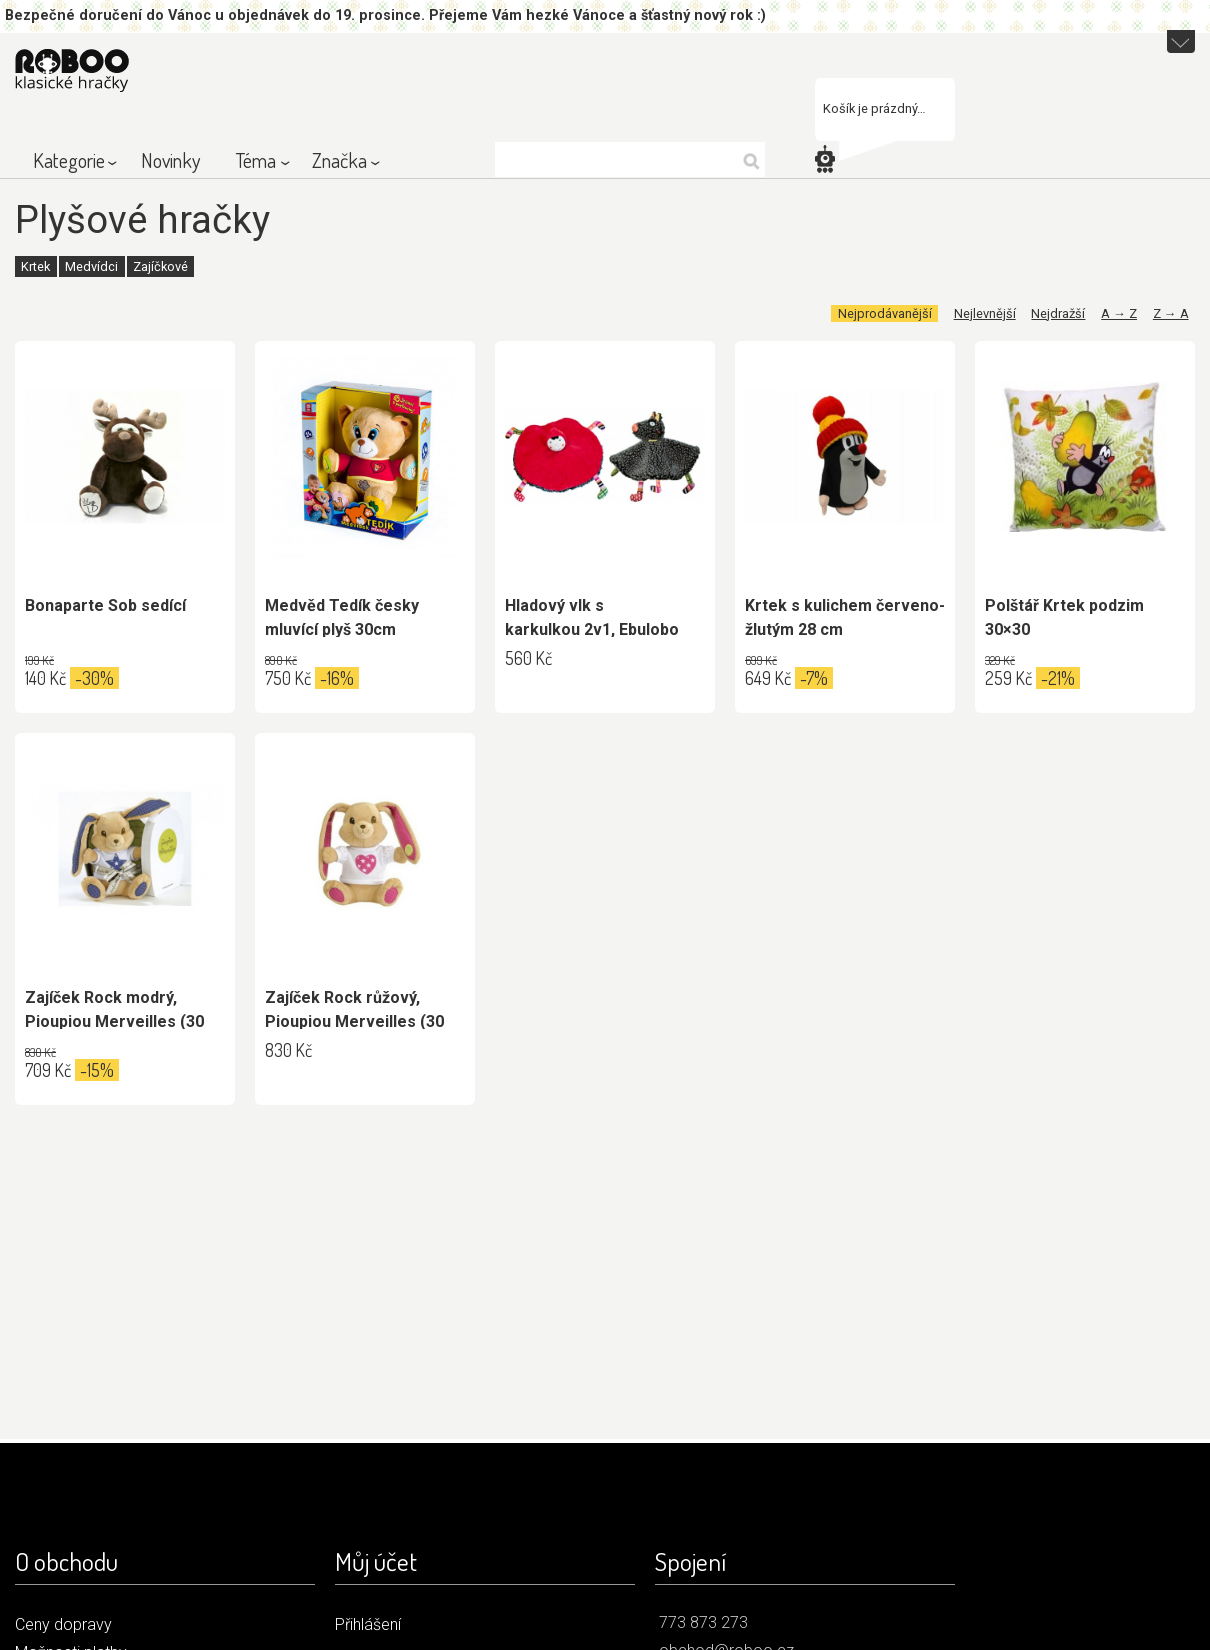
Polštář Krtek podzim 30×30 (1064, 617)
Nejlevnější (985, 313)
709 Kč (48, 1070)
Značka (339, 160)
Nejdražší (1058, 313)
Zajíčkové (160, 266)
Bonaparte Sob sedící (105, 605)
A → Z (1119, 313)
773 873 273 (703, 1622)
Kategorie (69, 160)
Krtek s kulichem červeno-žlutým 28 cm (845, 617)
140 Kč (45, 678)
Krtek (35, 266)
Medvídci (91, 266)
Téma (256, 160)
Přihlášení (368, 1624)
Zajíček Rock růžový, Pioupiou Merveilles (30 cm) (354, 1021)
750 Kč (288, 678)
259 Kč (1008, 678)
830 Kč (288, 1050)
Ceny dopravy (63, 1624)
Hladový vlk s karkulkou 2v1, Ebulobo (592, 617)
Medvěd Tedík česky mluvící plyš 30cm (342, 617)
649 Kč (768, 678)
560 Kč (528, 658)
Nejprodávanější (885, 313)
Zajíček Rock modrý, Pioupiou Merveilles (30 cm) (114, 1021)
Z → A (1171, 313)
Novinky (170, 160)
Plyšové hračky (142, 219)
